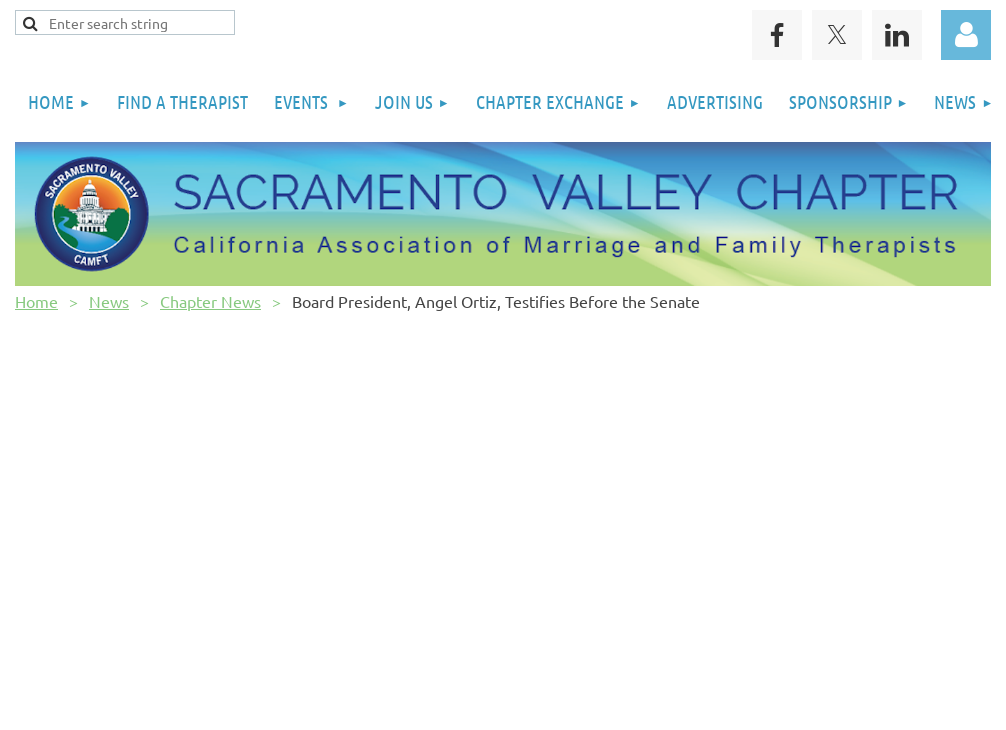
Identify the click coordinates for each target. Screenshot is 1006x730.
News (109, 301)
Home (36, 301)
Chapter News (210, 301)
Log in (966, 35)
